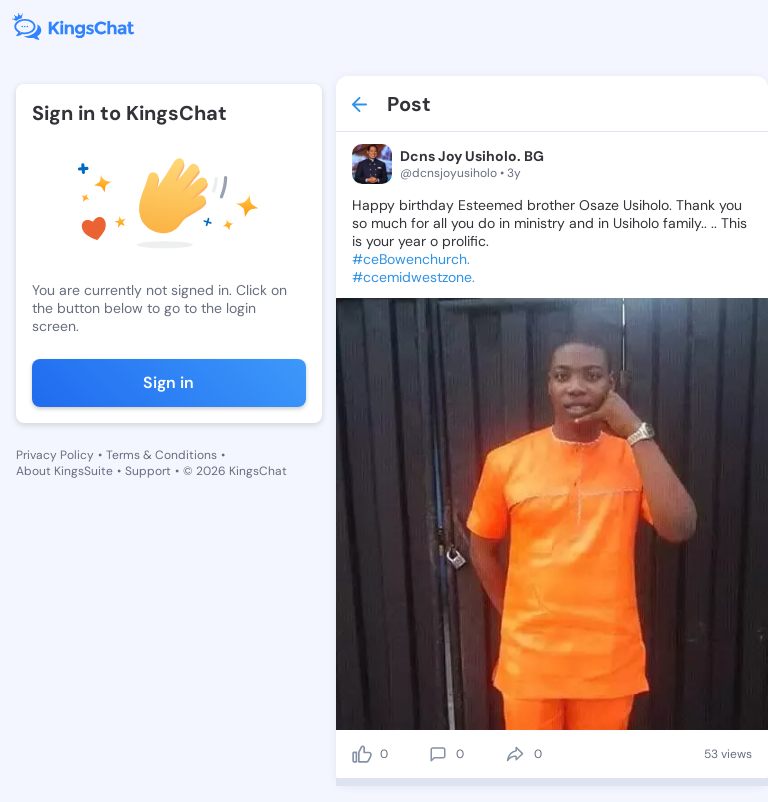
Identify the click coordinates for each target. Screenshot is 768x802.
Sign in (168, 382)
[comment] (438, 754)
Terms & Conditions (161, 455)
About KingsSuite (64, 471)
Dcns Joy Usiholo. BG (472, 156)
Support (148, 471)
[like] (362, 754)
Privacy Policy (55, 455)
